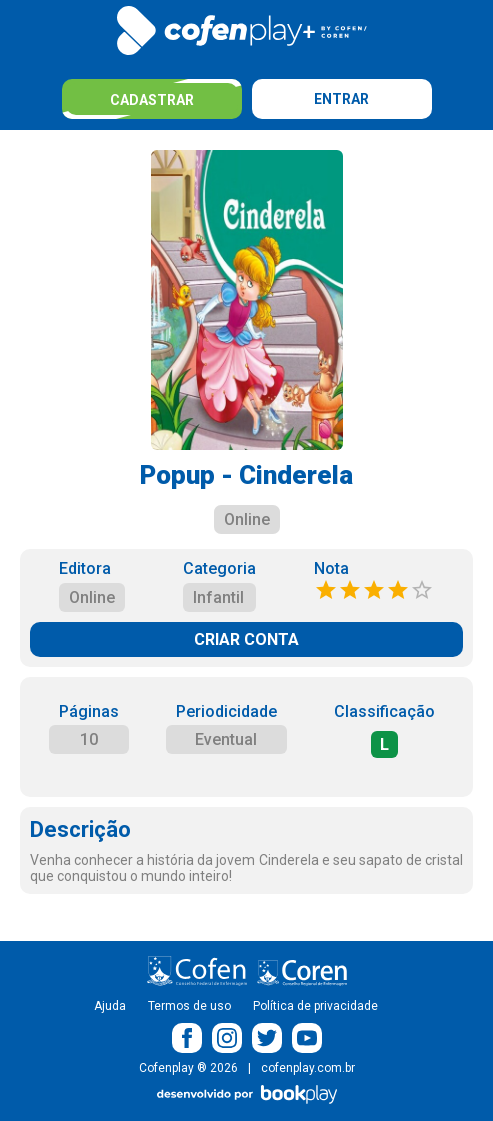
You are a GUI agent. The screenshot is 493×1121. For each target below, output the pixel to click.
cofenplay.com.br (308, 1068)
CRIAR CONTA (246, 639)
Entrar (341, 99)
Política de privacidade (315, 1006)
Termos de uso (189, 1006)
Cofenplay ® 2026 (188, 1068)
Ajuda (110, 1006)
